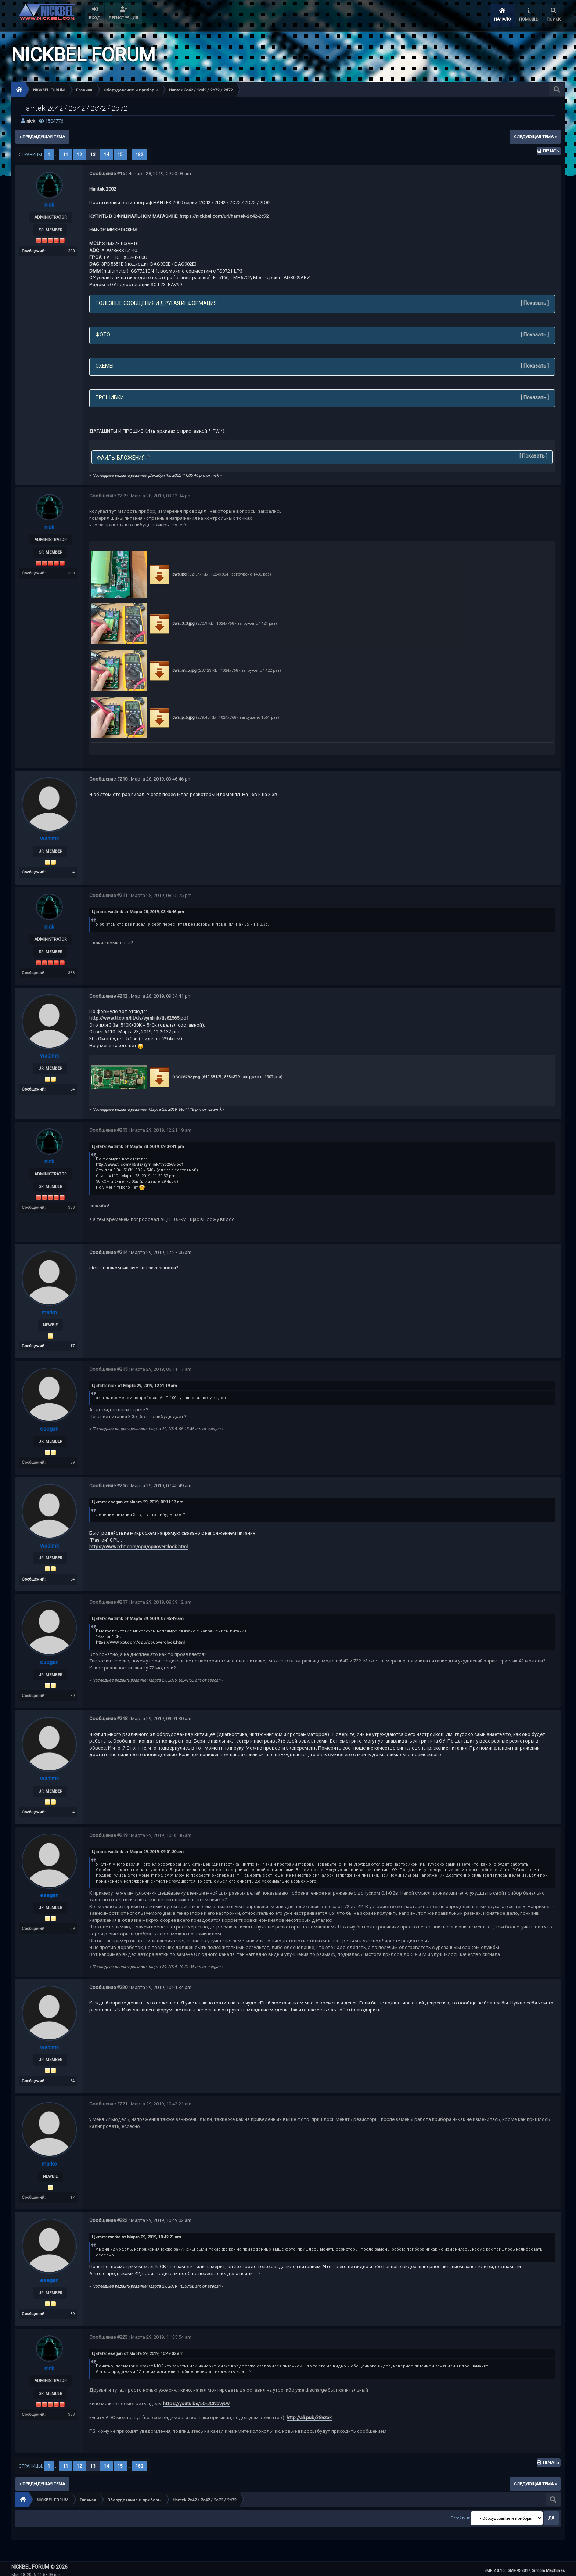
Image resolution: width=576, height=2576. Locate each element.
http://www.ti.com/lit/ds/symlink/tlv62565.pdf (138, 1017)
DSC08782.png (174, 1076)
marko (49, 1311)
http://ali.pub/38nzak (309, 2414)
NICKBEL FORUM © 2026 (39, 2563)
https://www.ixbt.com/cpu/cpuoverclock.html (138, 1545)
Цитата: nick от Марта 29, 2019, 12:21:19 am (134, 1384)
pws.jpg (167, 574)
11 (65, 154)
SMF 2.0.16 (494, 2567)
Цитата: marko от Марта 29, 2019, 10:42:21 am (136, 2233)
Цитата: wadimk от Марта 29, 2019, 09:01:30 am (138, 1849)
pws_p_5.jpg (171, 717)
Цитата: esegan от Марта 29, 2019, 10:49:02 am (137, 2350)
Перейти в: (460, 2514)
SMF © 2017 (519, 2567)
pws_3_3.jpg (171, 623)
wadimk (49, 838)
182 (139, 154)
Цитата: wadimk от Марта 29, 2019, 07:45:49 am (138, 1616)
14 (106, 154)
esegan (49, 1427)
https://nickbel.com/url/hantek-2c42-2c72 (224, 216)
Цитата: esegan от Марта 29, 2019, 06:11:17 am (137, 1500)
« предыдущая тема (42, 136)
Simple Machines (548, 2567)
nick (30, 121)
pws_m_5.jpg (172, 670)
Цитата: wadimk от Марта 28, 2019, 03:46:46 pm (138, 911)
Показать (534, 303)
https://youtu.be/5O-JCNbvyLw (196, 2400)
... (57, 154)
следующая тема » (535, 136)
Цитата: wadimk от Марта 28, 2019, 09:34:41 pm (138, 1145)
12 (79, 154)
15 (120, 154)
